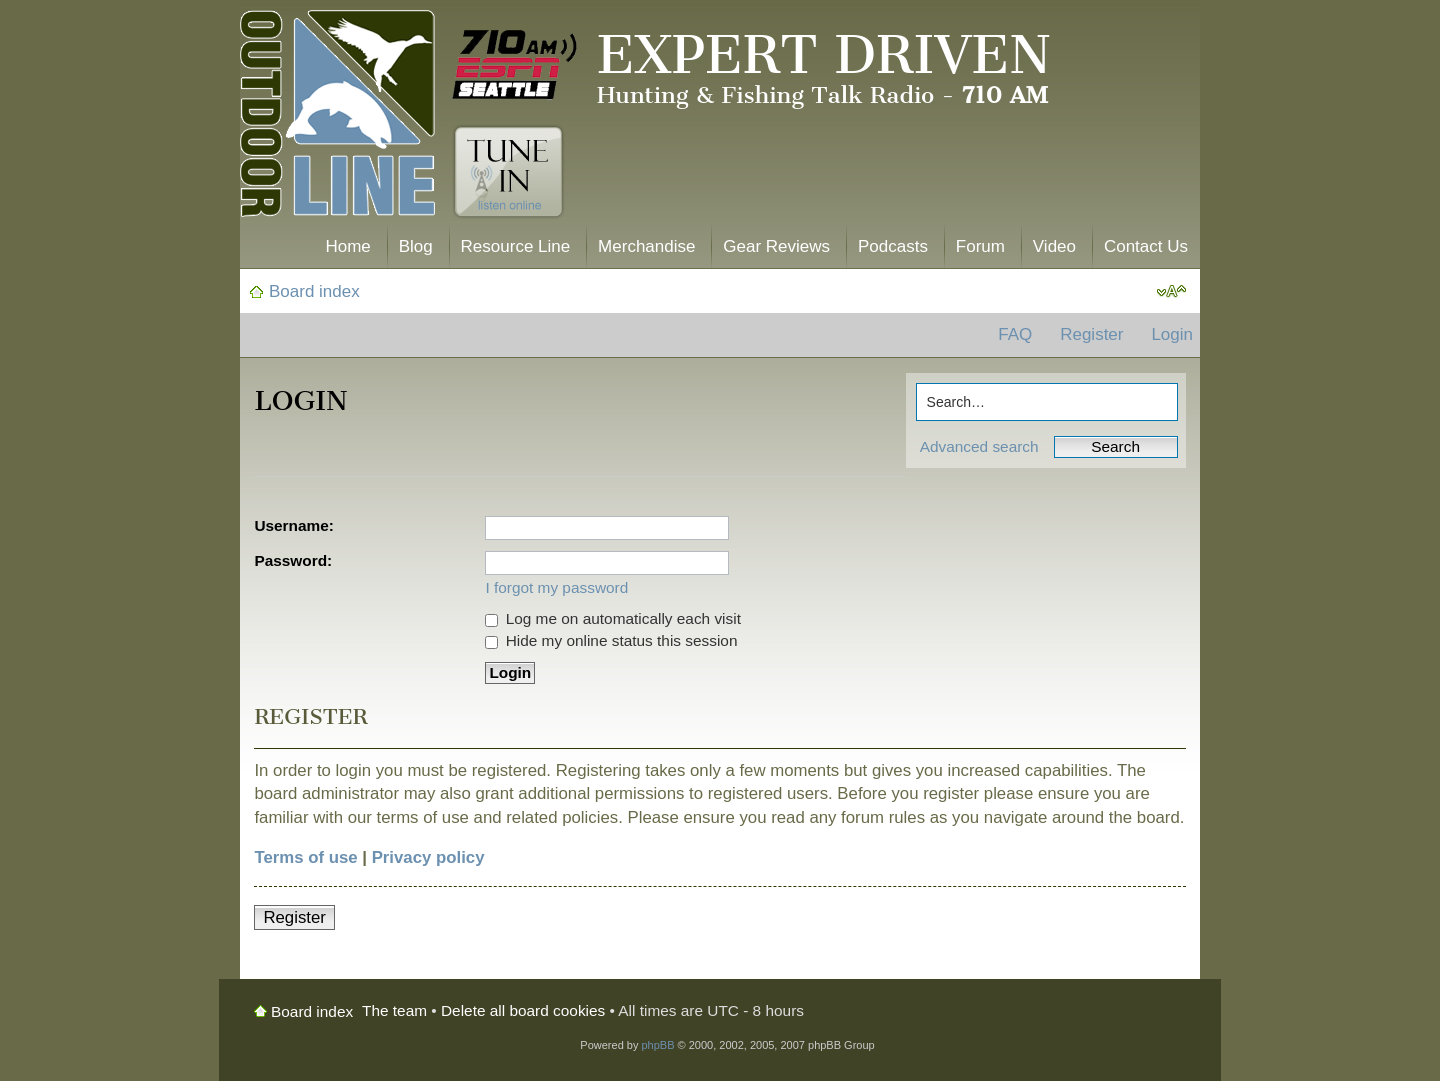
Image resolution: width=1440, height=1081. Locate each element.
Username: (294, 525)
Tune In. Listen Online (508, 172)
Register (1091, 334)
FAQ (1015, 334)
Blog (416, 246)
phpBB (657, 1045)
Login (1172, 334)
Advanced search (979, 446)
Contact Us (1146, 246)
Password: (293, 560)
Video (1054, 246)
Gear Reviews (776, 246)
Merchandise (646, 246)
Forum (980, 246)
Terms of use (305, 857)
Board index (314, 291)
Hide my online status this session (611, 640)
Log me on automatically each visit (613, 618)
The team (394, 1010)
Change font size (1171, 292)
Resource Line (516, 246)
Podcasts (893, 246)
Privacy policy (428, 857)
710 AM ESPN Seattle (515, 65)
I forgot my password (556, 587)
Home (347, 246)
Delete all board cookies (523, 1010)
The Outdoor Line (337, 117)
